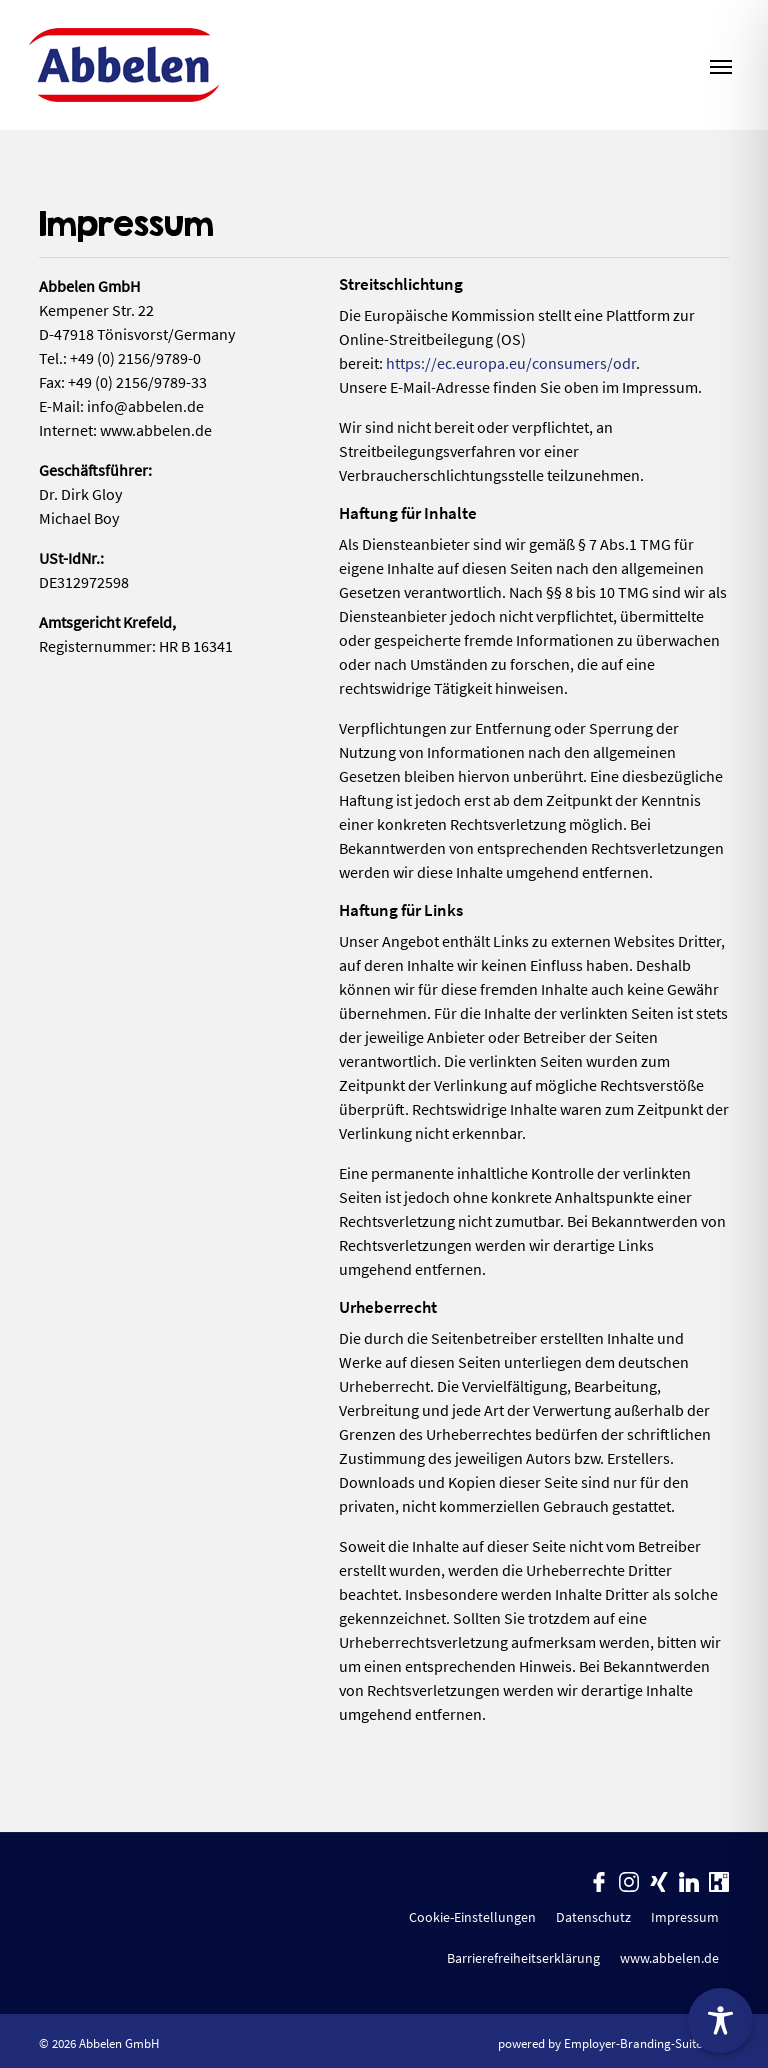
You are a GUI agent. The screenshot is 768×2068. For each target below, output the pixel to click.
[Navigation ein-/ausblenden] (721, 65)
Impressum (685, 1917)
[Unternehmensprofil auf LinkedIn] (689, 1880)
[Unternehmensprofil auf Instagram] (629, 1880)
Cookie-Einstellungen (472, 1917)
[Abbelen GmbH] (124, 65)
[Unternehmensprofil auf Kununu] (719, 1880)
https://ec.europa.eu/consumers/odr (511, 363)
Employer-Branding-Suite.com (646, 2043)
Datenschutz (593, 1917)
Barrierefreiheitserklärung (523, 1958)
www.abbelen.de (669, 1958)
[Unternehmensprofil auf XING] (659, 1880)
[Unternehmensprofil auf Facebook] (599, 1880)
